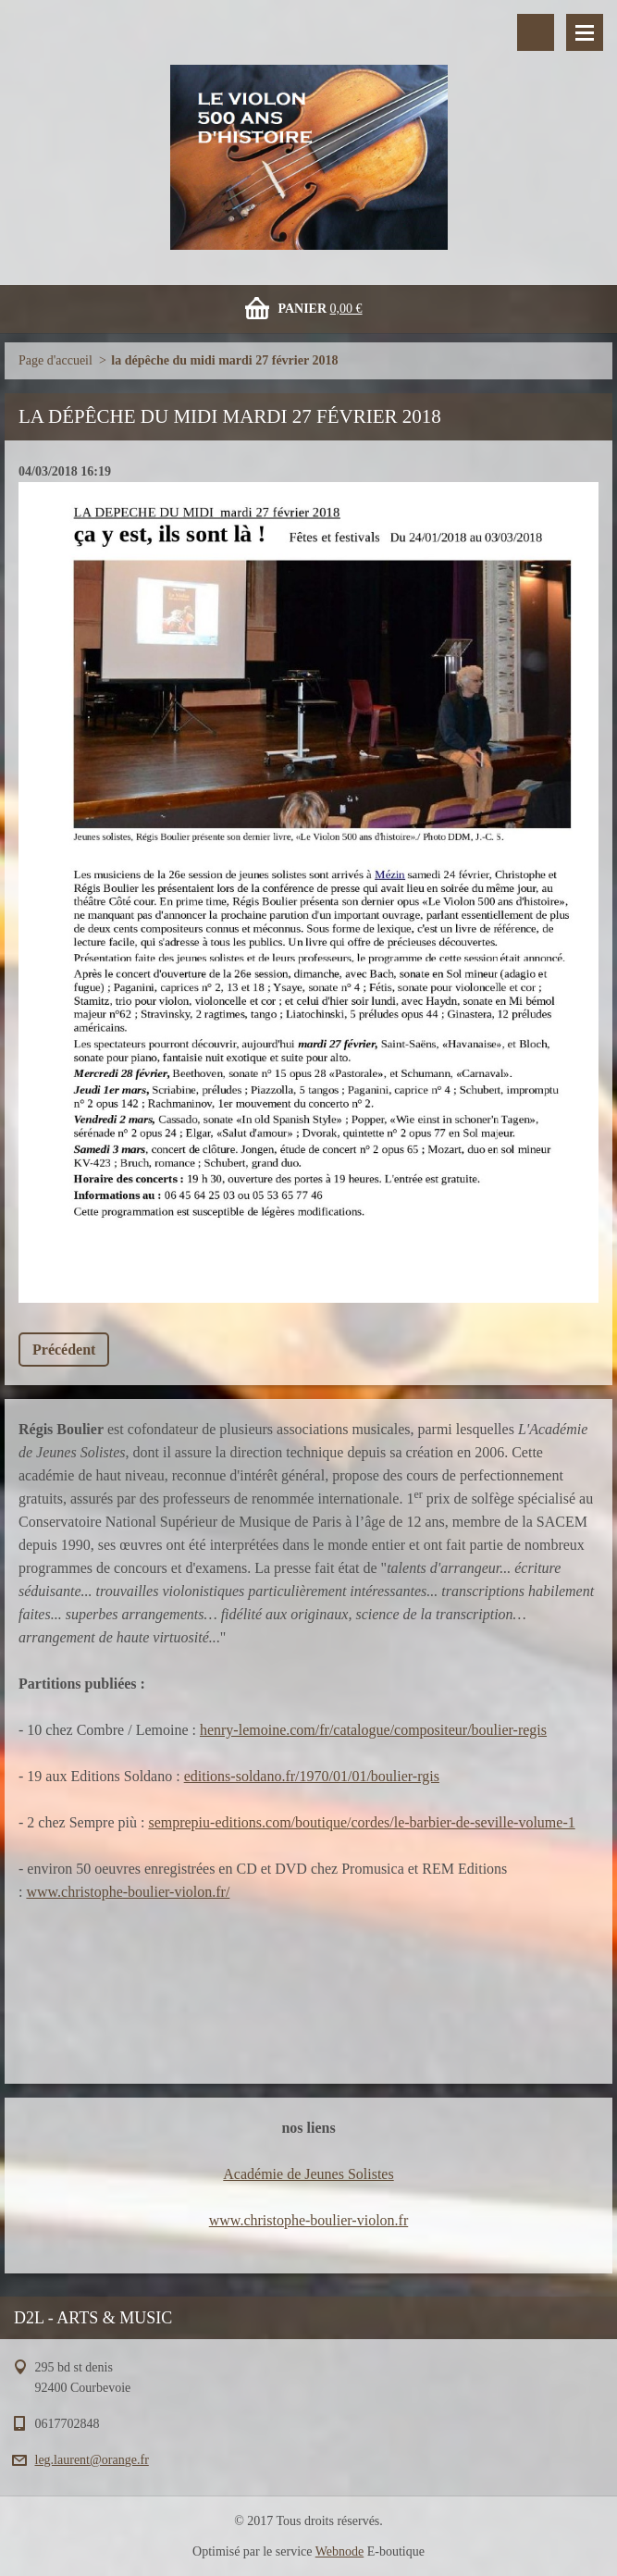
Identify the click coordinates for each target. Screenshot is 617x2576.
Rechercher (535, 32)
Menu (584, 32)
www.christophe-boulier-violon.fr (308, 2220)
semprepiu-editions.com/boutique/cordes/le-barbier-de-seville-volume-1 (361, 1822)
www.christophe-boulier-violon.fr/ (127, 1892)
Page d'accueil (56, 360)
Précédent (63, 1349)
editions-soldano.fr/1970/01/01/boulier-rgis (311, 1776)
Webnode (339, 2551)
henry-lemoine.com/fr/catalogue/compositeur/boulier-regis (373, 1730)
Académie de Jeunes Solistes (308, 2174)
